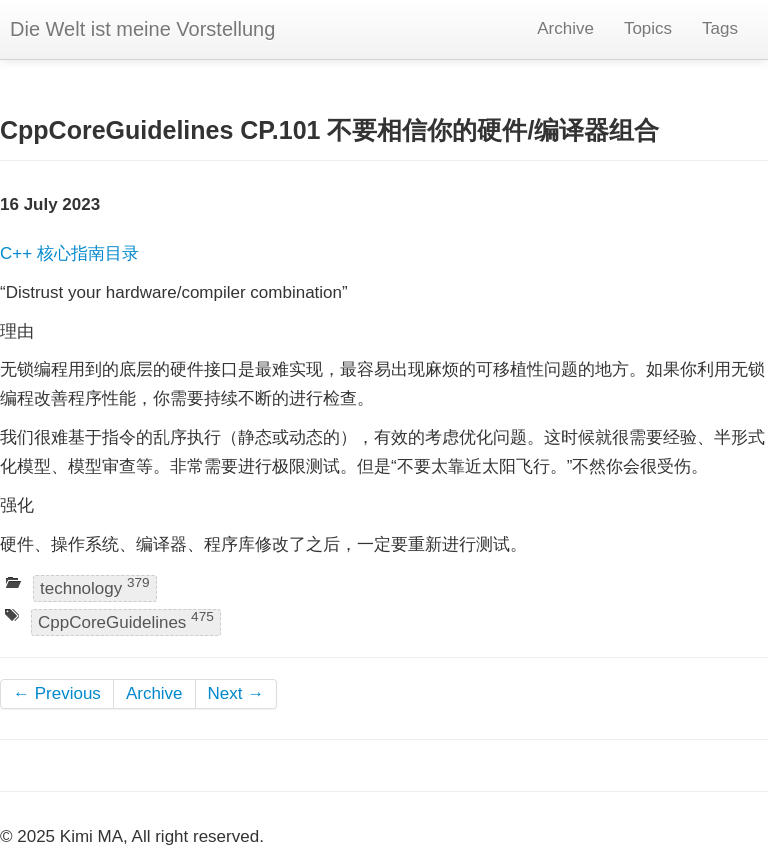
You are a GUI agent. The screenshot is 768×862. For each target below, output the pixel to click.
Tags (720, 28)
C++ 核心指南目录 (69, 253)
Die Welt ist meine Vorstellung (142, 29)
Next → (236, 693)
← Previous (57, 693)
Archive (565, 28)
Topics (648, 28)
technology (95, 587)
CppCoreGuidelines (126, 620)
